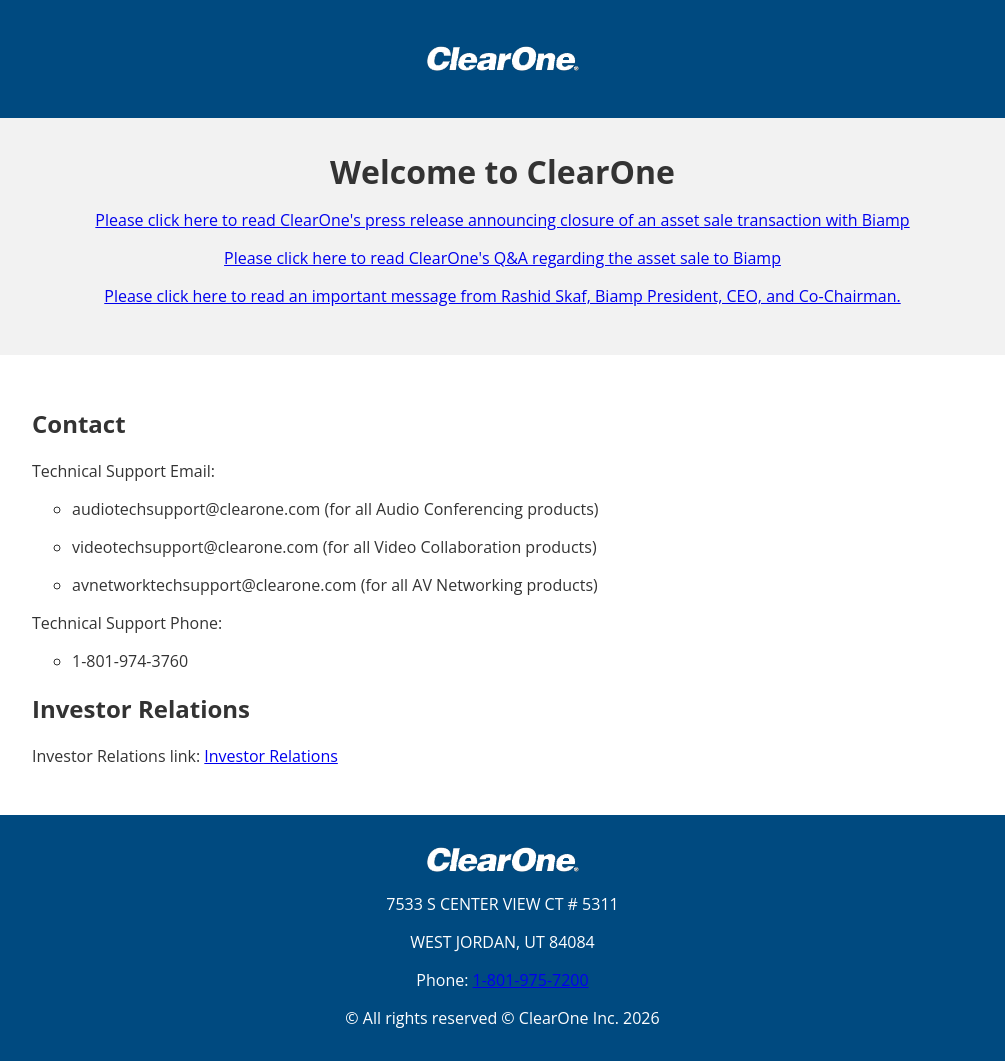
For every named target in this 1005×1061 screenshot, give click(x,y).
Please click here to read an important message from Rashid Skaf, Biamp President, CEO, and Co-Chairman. (502, 296)
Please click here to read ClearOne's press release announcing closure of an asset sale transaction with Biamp (502, 220)
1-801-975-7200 (531, 980)
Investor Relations (271, 756)
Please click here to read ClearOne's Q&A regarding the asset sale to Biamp (502, 258)
